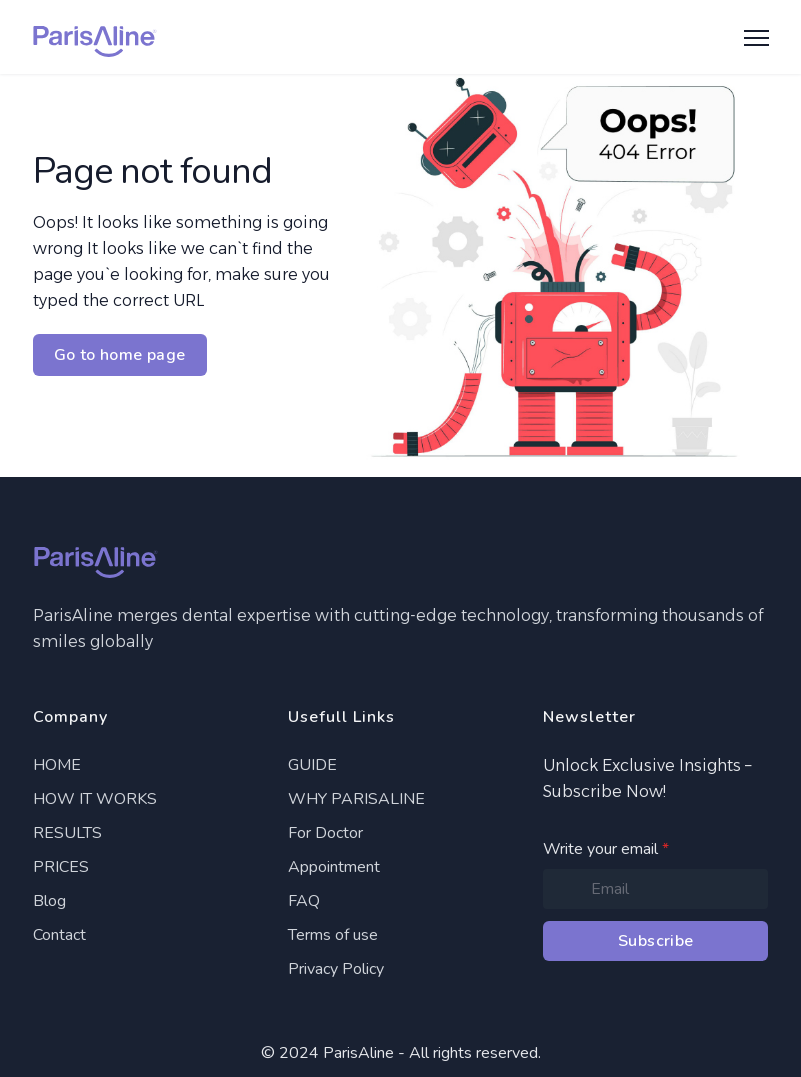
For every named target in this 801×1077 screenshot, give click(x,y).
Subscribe (656, 941)
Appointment (334, 867)
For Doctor (325, 833)
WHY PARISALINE (356, 799)
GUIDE (312, 765)
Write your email (606, 849)
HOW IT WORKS (95, 799)
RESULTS (67, 833)
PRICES (61, 867)
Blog (49, 901)
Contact (59, 935)
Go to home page (120, 355)
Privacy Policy (336, 969)
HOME (57, 765)
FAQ (304, 901)
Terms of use (333, 935)
